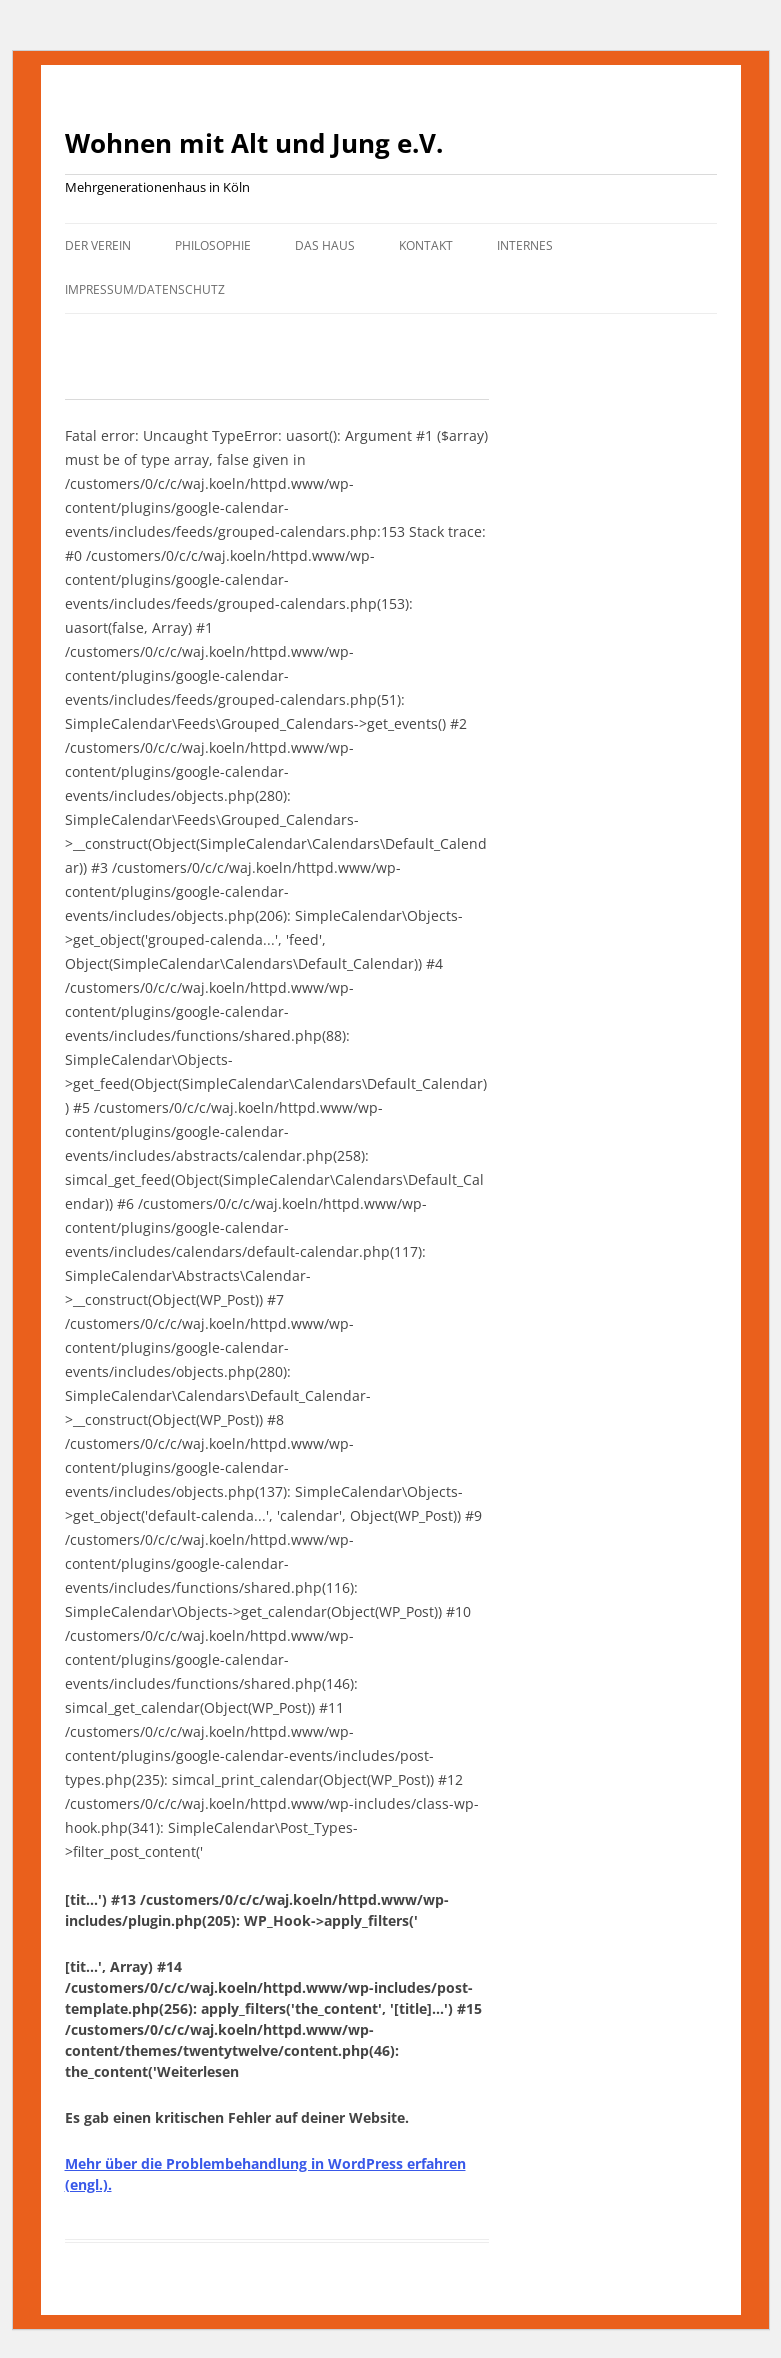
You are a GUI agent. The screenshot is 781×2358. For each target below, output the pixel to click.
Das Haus (325, 245)
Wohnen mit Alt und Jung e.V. (254, 143)
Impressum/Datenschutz (145, 289)
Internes (525, 245)
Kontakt (426, 245)
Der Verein (98, 245)
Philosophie (213, 245)
